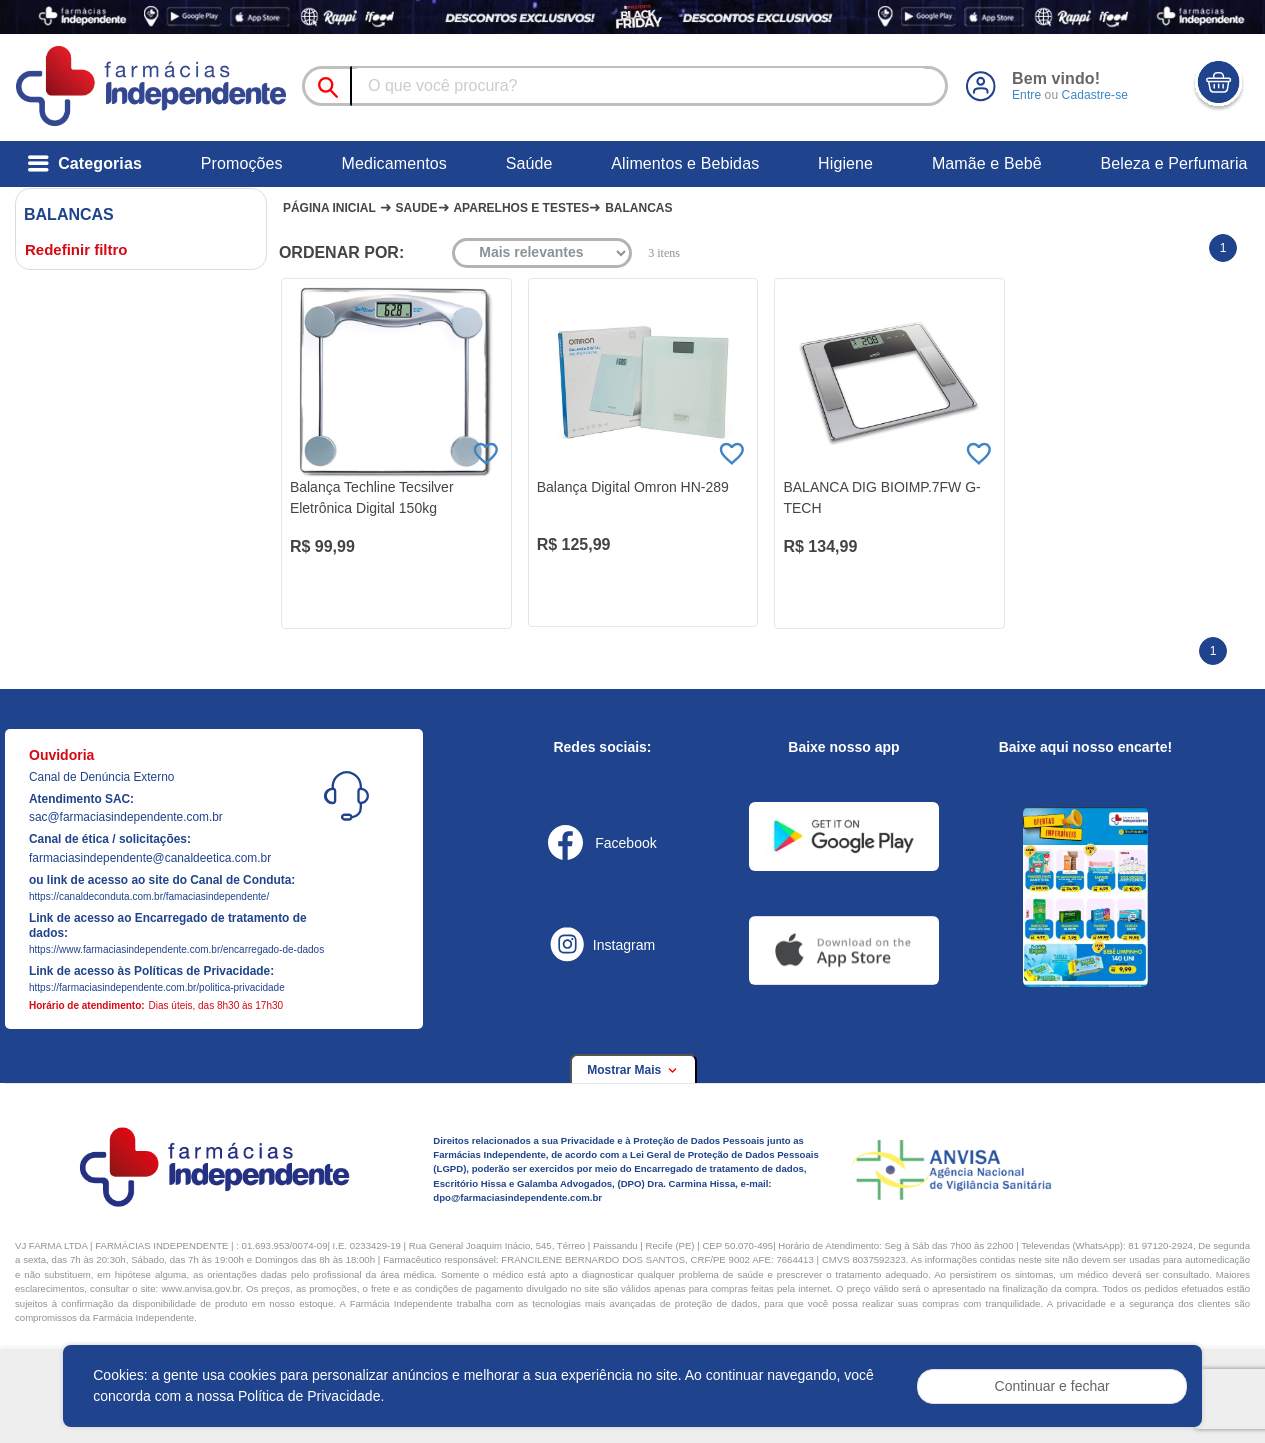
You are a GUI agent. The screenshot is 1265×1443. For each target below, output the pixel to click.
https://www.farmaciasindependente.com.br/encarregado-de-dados (176, 949)
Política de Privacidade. (311, 1396)
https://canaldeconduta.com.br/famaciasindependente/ (149, 896)
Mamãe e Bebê (987, 163)
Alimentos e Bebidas (685, 163)
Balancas (638, 208)
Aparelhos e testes (521, 208)
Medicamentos (393, 163)
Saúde (529, 163)
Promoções (242, 163)
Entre (1026, 95)
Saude (417, 208)
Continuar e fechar (1052, 1386)
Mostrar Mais (633, 1070)
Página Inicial (329, 208)
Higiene (845, 163)
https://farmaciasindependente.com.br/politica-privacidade (157, 987)
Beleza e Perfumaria (1174, 163)
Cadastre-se (1094, 95)
